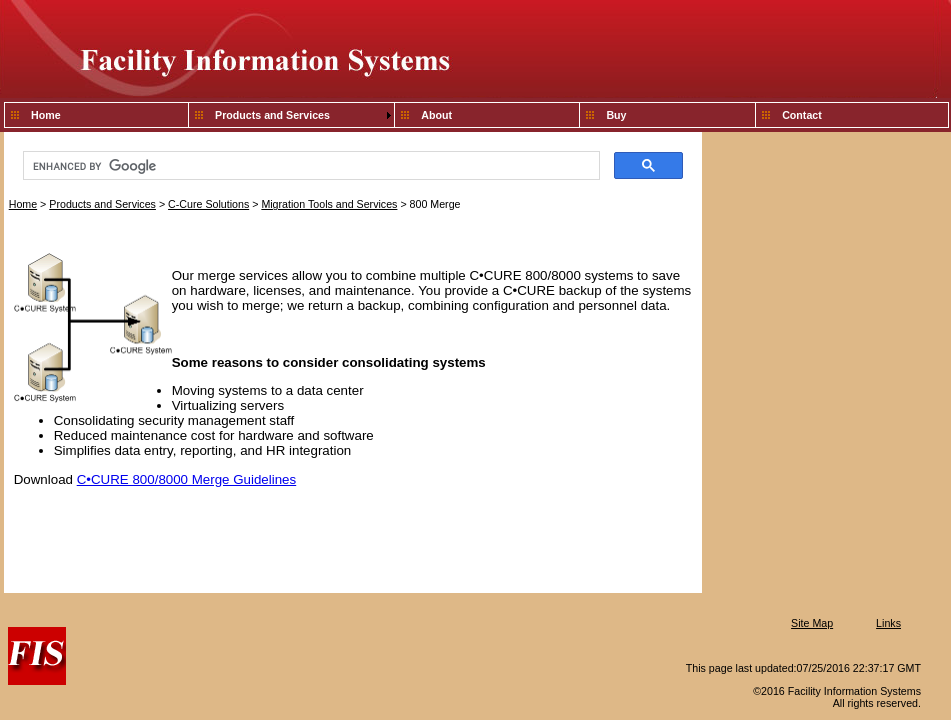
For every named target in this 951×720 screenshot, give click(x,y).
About (436, 115)
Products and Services (272, 115)
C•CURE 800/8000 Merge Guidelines (187, 479)
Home (46, 115)
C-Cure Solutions (208, 204)
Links (888, 623)
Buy (616, 115)
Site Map (812, 623)
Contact (802, 115)
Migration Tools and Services (329, 204)
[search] (309, 166)
